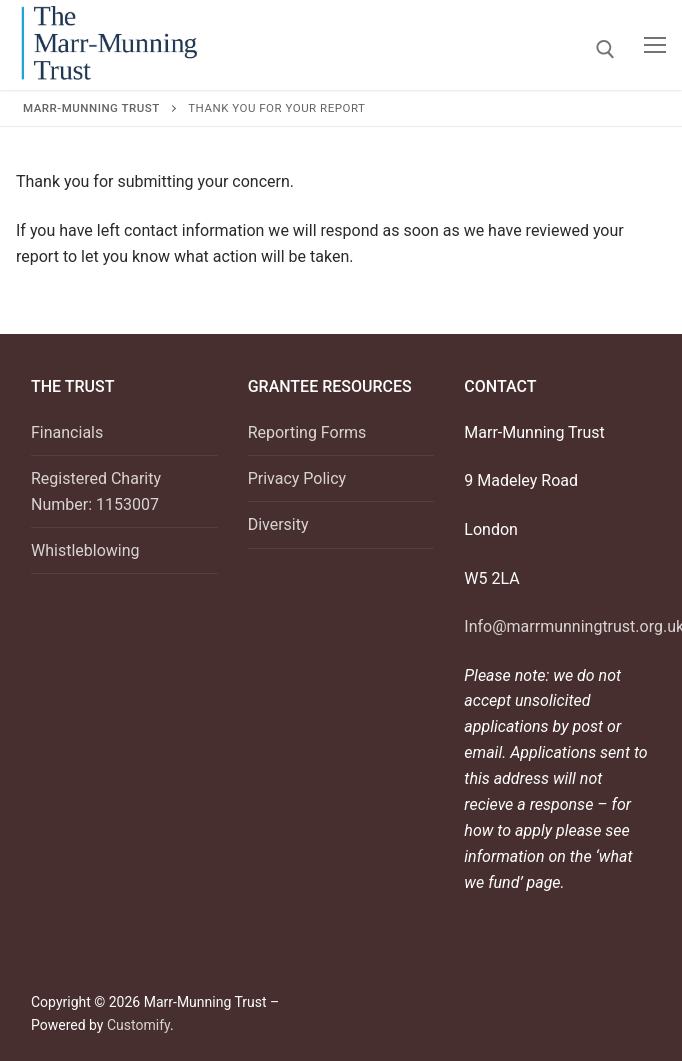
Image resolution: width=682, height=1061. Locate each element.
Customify (138, 1025)
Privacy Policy (297, 478)
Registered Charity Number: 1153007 (96, 491)
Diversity (278, 524)
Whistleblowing (85, 550)
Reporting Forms (307, 432)
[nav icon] (655, 45)
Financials (67, 432)
